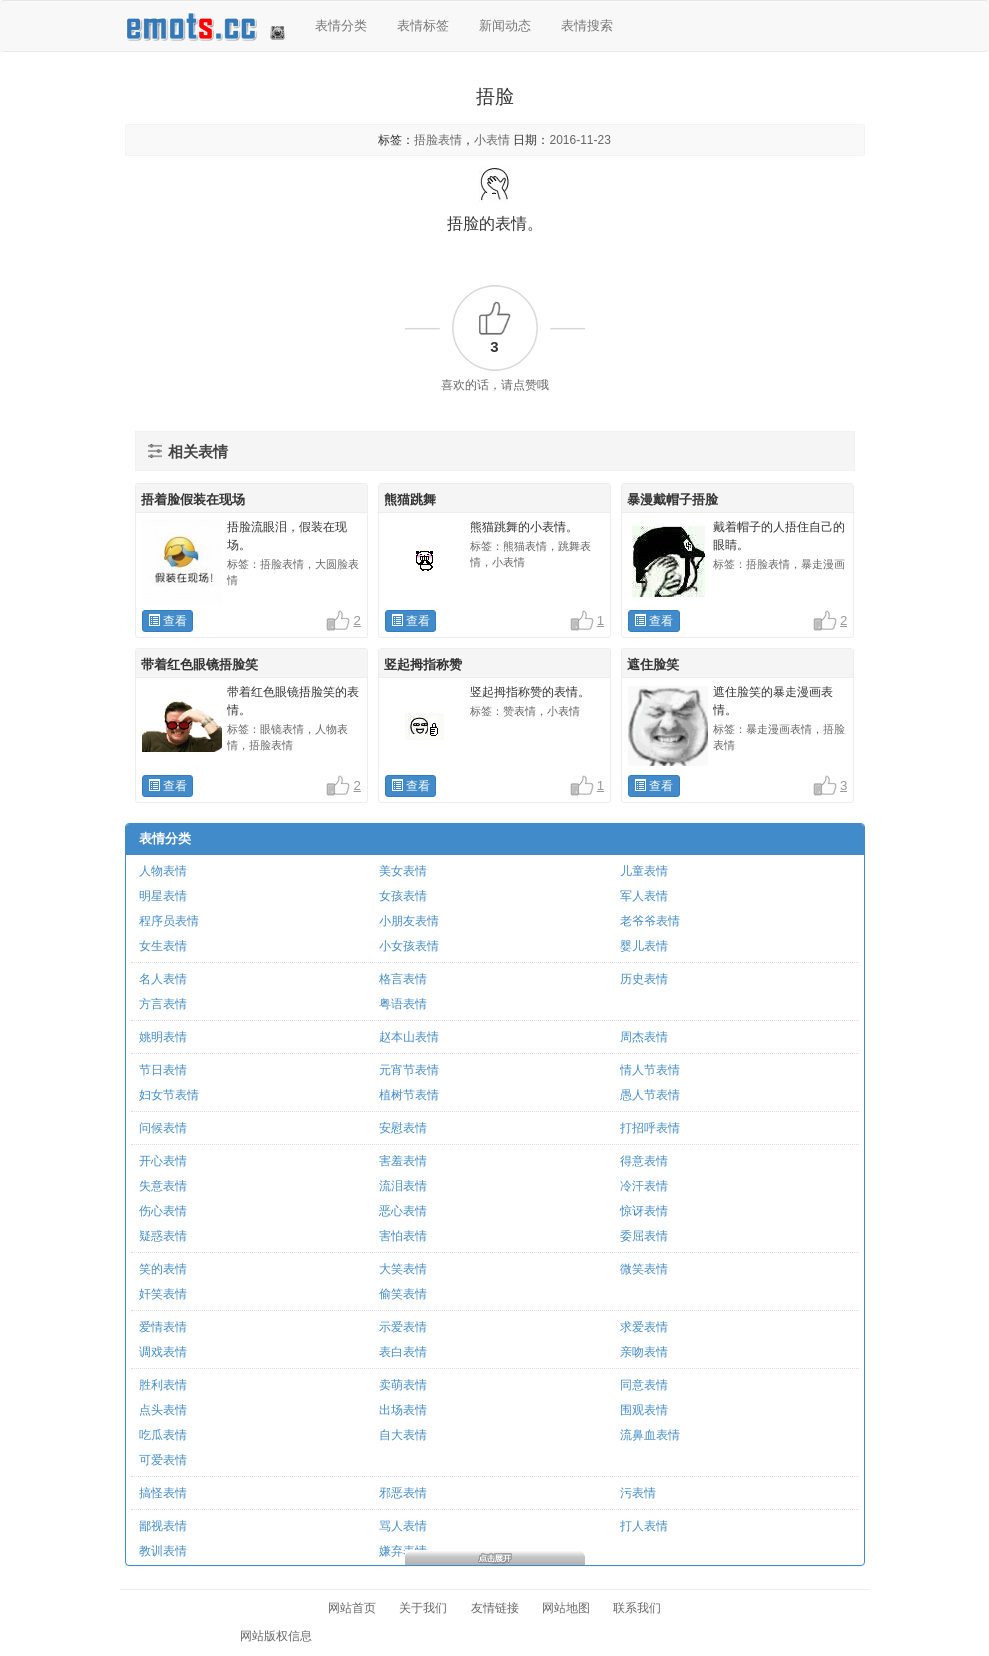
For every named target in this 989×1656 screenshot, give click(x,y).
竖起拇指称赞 (423, 664)
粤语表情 (403, 1004)
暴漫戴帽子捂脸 (672, 499)
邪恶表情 (403, 1493)
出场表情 (403, 1410)
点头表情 (163, 1410)
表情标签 (423, 25)
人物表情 (163, 871)
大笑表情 (403, 1269)
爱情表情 (163, 1327)
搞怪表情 (163, 1493)
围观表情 (644, 1410)
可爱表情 (163, 1460)
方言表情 (163, 1004)
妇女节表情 (169, 1095)
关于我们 (423, 1608)
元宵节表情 (409, 1070)
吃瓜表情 (163, 1435)
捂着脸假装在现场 (193, 499)
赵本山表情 (409, 1037)
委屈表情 (644, 1236)
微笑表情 (644, 1269)
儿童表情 (644, 871)
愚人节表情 (650, 1095)
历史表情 (644, 979)
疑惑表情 (163, 1236)
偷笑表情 (403, 1294)
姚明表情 (163, 1037)
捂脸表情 (438, 140)
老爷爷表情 (650, 921)
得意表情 (644, 1161)
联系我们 (637, 1608)
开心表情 (163, 1161)
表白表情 (403, 1352)
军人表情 (644, 896)
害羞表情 (403, 1161)
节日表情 (163, 1070)
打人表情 (644, 1526)
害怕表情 (403, 1236)
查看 (167, 621)
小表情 (492, 140)
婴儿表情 (644, 946)
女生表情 (163, 946)
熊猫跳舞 (410, 499)
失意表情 (163, 1186)
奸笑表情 (163, 1294)
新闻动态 (505, 25)
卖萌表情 (403, 1385)
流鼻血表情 (650, 1435)
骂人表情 (403, 1526)
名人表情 (163, 979)
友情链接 (495, 1608)
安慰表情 (403, 1128)
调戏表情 (163, 1352)
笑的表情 (163, 1269)
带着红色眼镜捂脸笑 (199, 664)
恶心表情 (403, 1211)
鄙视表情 (163, 1526)
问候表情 (163, 1128)
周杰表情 (644, 1037)
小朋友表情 (409, 921)
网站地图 (566, 1608)
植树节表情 (409, 1095)
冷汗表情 (644, 1186)
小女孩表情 (409, 946)
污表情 (638, 1493)
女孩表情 (403, 896)
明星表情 (163, 896)
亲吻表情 (644, 1352)
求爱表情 (644, 1327)
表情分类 (341, 25)
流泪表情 (403, 1186)
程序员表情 (169, 921)
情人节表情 (650, 1070)
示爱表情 (403, 1327)
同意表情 (644, 1385)
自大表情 (403, 1435)
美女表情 (403, 871)
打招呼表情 (650, 1128)
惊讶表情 (644, 1211)
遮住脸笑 (653, 664)
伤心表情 (163, 1211)
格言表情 (403, 979)
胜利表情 (163, 1385)
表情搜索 (587, 25)
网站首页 (352, 1608)
